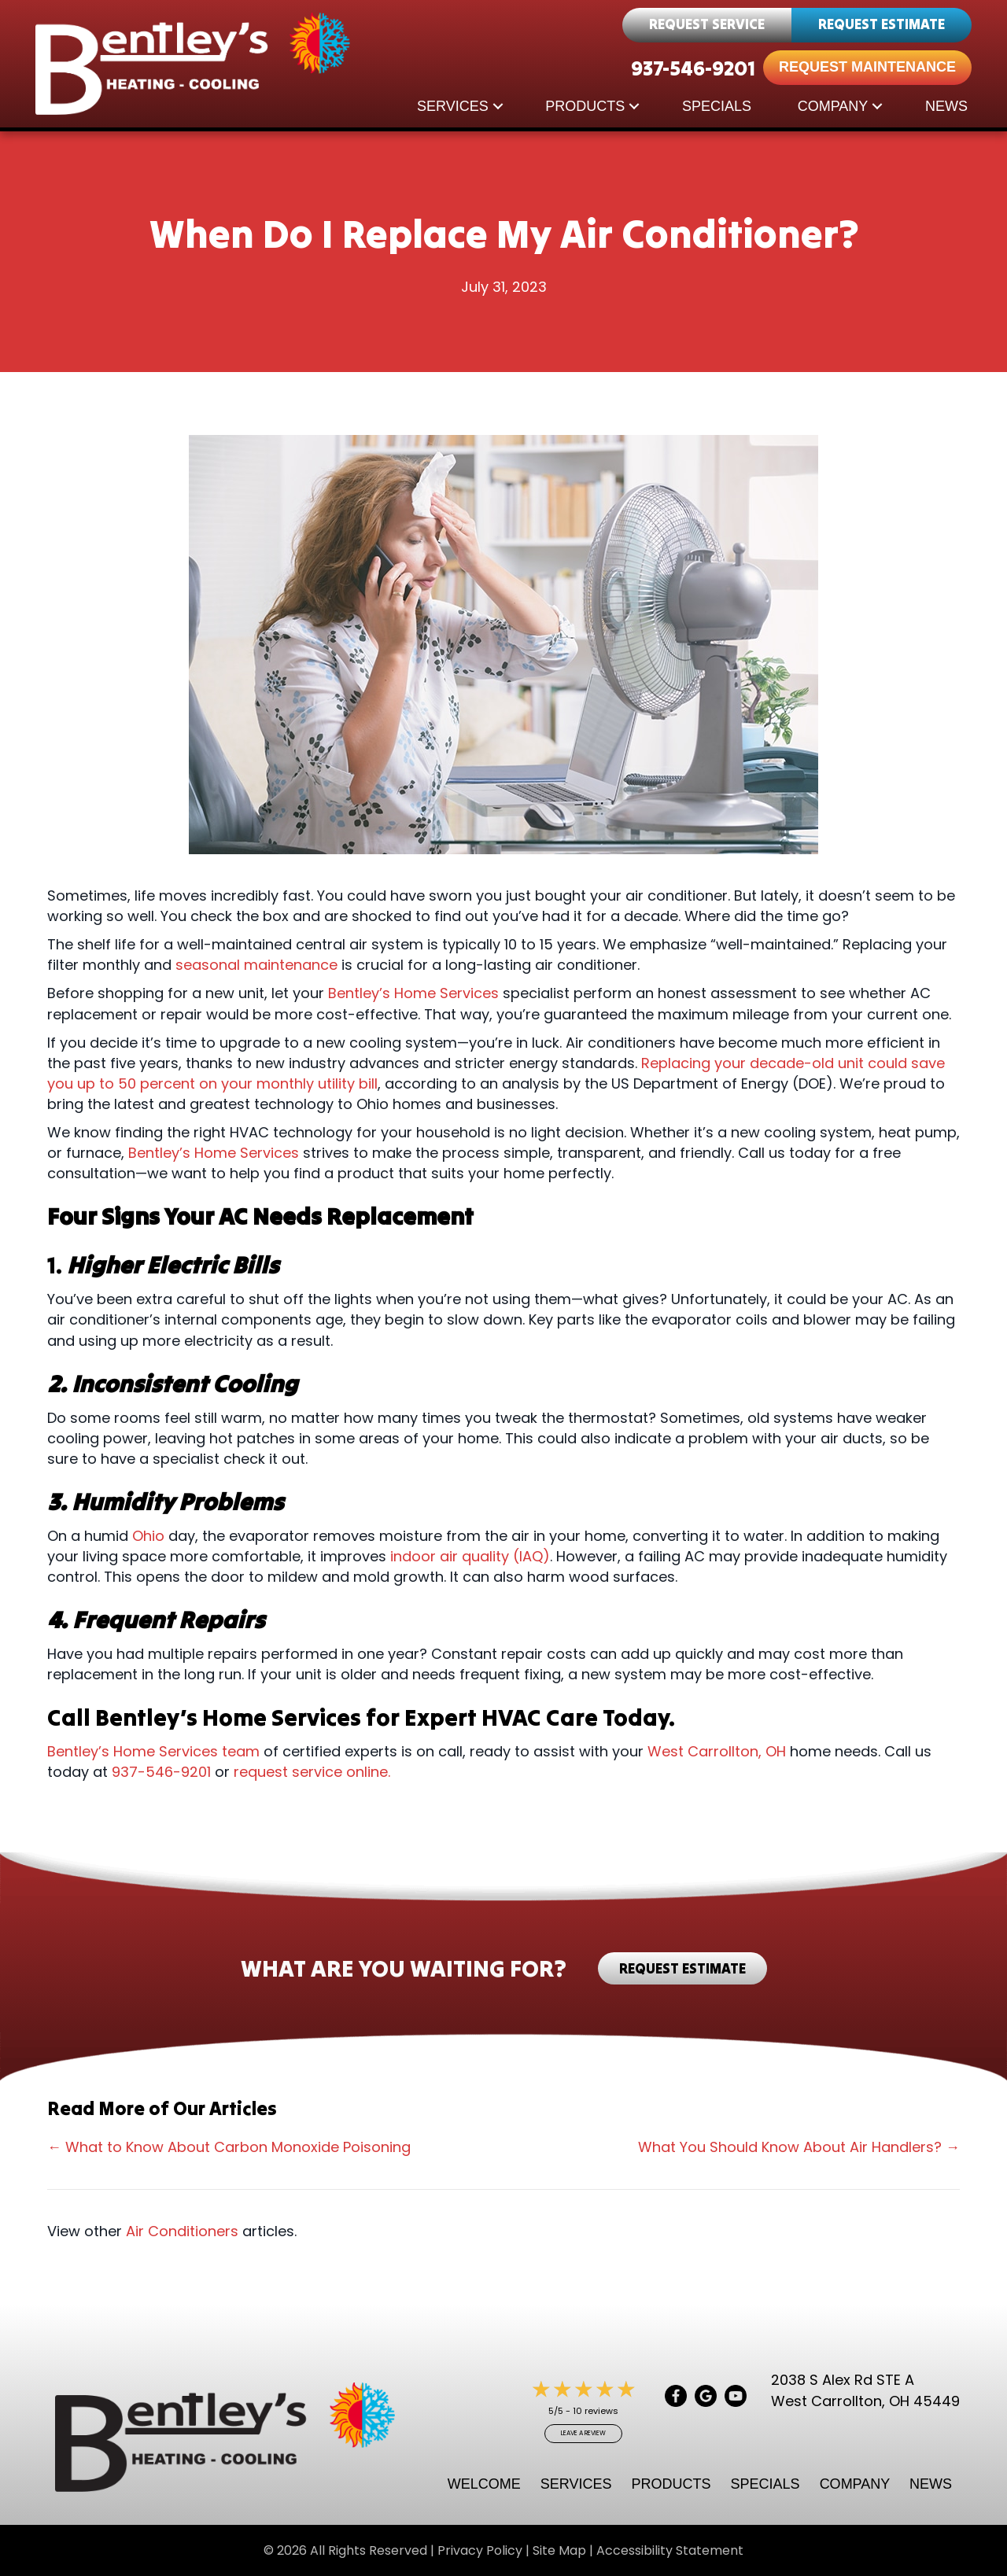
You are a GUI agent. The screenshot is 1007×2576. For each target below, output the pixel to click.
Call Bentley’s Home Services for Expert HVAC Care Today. (363, 1717)
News (946, 106)
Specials (716, 106)
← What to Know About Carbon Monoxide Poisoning (229, 2147)
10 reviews (595, 2411)
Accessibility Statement (669, 2550)
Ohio (148, 1536)
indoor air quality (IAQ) (470, 1556)
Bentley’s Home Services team (153, 1751)
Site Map (559, 2550)
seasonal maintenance (256, 965)
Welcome (484, 2484)
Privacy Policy (479, 2550)
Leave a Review (583, 2433)
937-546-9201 (693, 68)
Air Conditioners (182, 2231)
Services (453, 106)
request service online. (312, 1772)
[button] (498, 106)
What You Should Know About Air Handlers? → (799, 2147)
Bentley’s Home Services (413, 993)
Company (833, 106)
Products (585, 106)
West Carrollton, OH (716, 1751)
